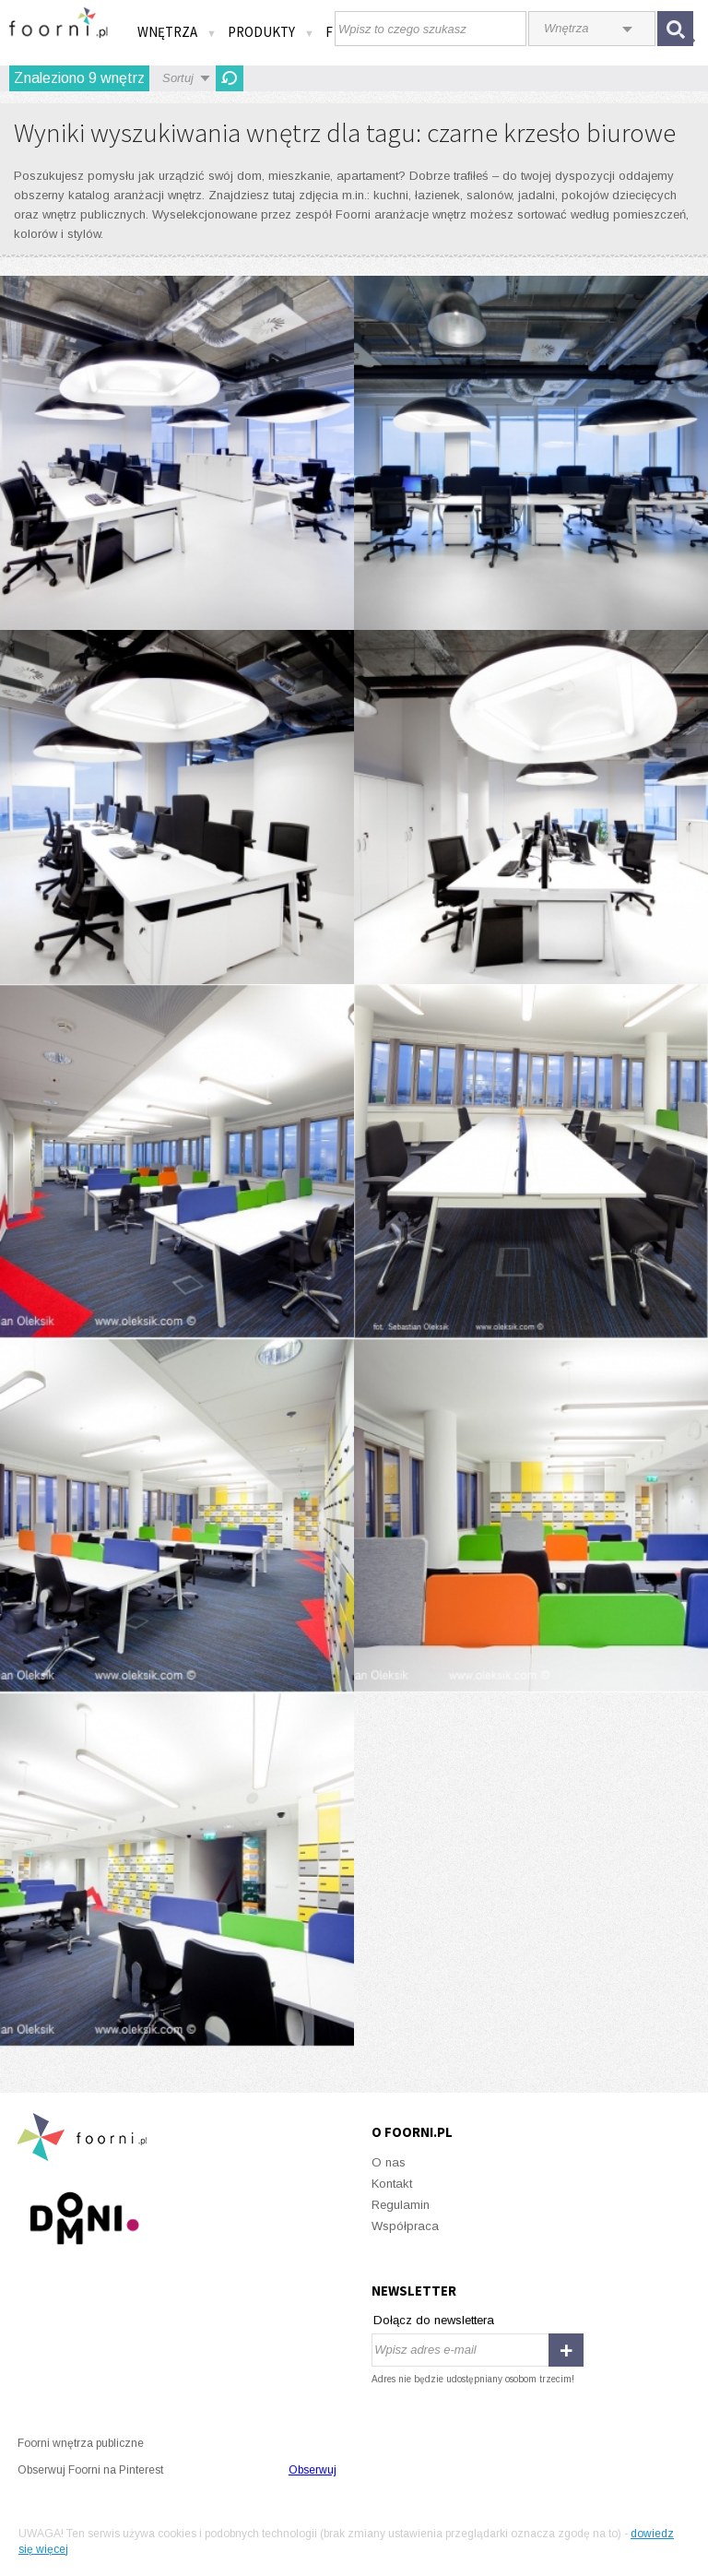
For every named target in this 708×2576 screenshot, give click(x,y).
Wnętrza (177, 32)
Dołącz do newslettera (433, 2320)
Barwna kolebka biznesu (177, 1161)
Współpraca (405, 2226)
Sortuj (178, 78)
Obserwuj (312, 2469)
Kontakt (392, 2183)
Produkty (271, 32)
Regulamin (401, 2205)
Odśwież (229, 78)
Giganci (177, 453)
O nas (389, 2162)
